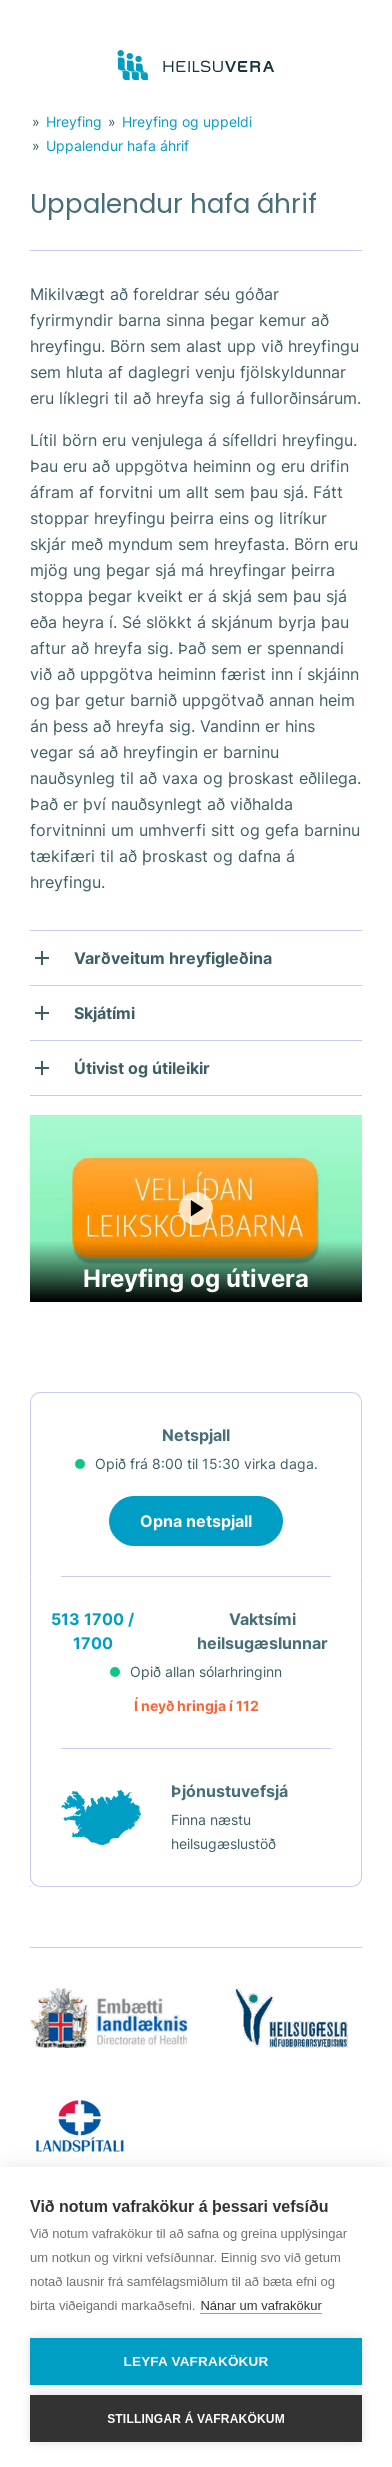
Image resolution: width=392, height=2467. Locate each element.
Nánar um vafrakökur (260, 2305)
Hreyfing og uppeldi (187, 121)
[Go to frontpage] (196, 66)
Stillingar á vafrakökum (196, 2419)
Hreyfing (74, 121)
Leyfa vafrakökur (196, 2361)
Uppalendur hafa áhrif (117, 145)
